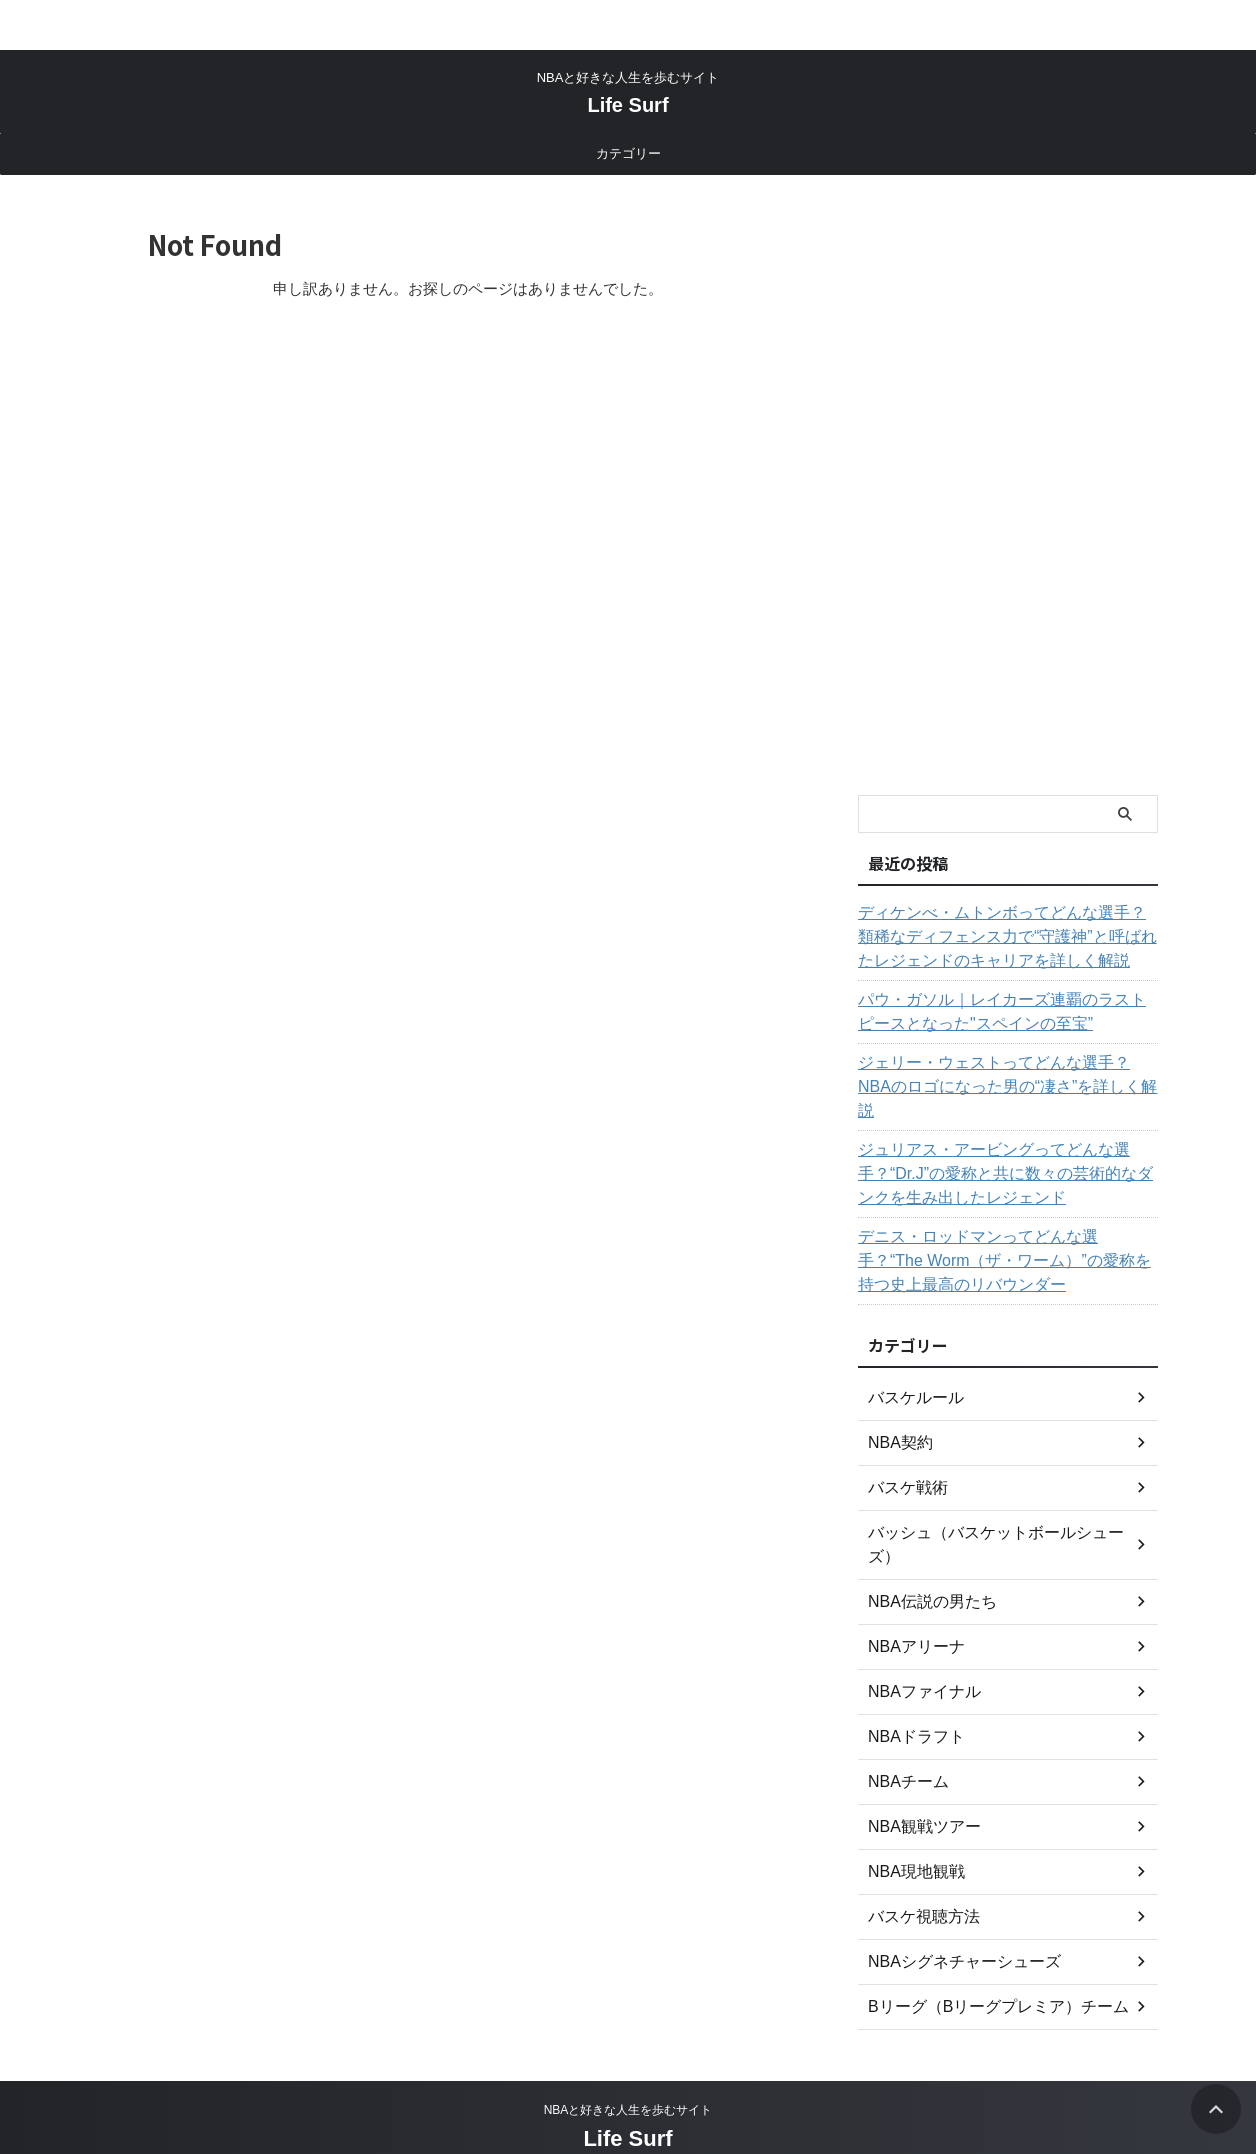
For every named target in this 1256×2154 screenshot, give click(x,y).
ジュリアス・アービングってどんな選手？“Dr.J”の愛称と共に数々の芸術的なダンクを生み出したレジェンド (1001, 1150)
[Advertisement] (1008, 485)
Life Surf (627, 105)
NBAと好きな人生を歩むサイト (628, 2110)
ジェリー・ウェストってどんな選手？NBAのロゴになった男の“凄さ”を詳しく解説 (1005, 1075)
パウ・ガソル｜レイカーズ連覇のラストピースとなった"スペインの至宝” (1005, 1012)
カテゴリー (628, 153)
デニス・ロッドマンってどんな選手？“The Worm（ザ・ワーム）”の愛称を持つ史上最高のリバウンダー (1005, 1237)
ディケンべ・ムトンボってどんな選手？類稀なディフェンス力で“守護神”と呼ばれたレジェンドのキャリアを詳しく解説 (1005, 937)
